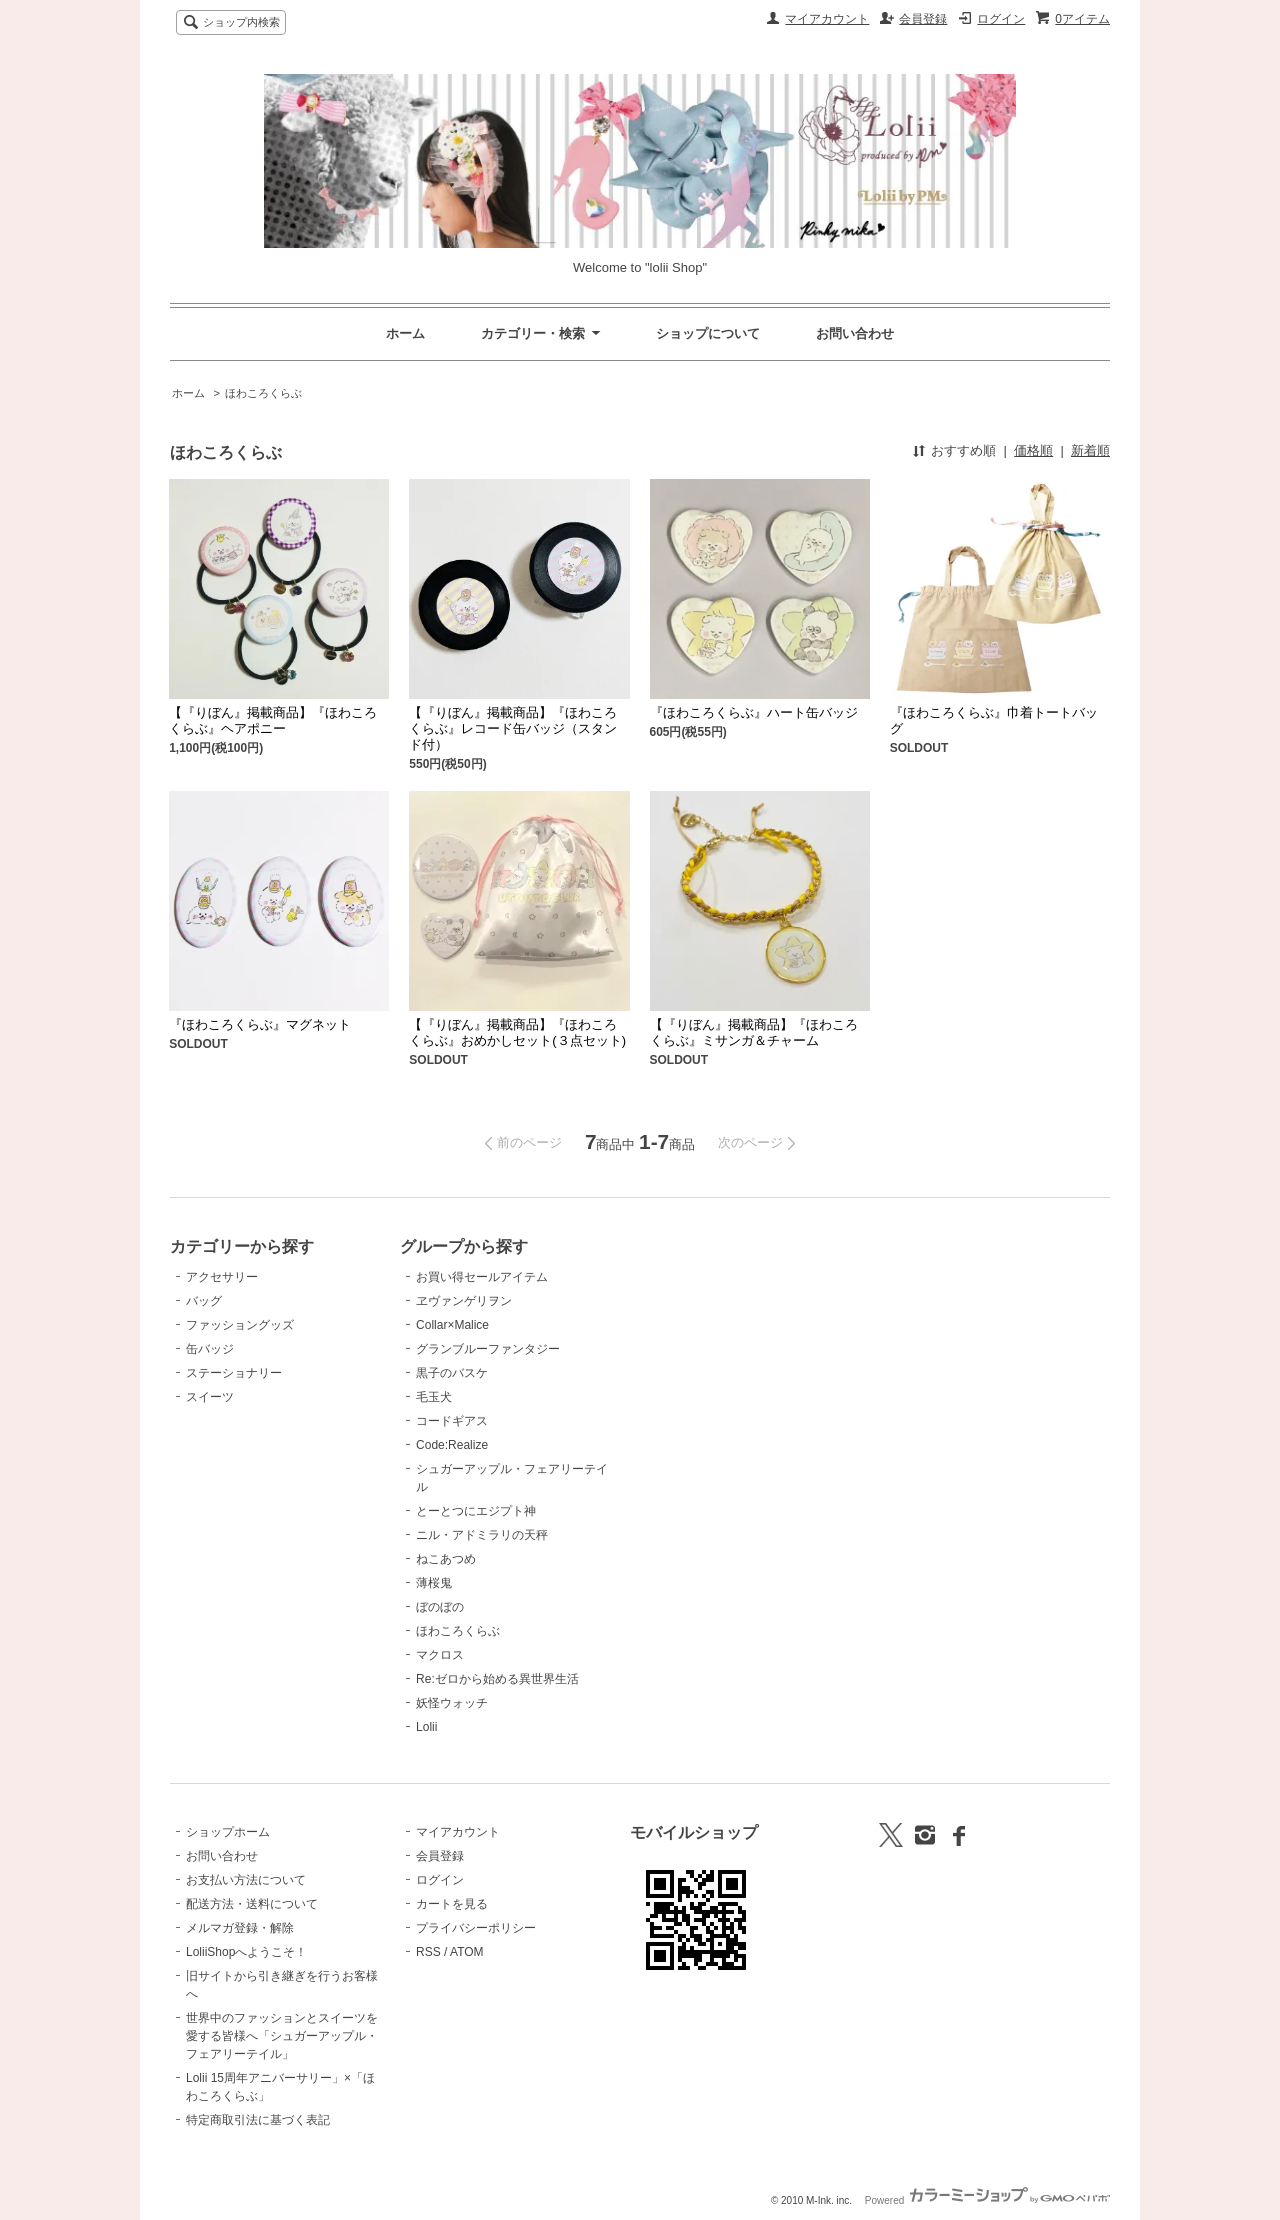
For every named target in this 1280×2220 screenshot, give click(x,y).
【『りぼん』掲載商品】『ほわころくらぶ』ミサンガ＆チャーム (754, 1032)
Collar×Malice (452, 1325)
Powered (987, 2200)
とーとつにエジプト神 (476, 1511)
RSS (428, 1952)
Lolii (426, 1727)
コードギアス (452, 1421)
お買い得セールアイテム (482, 1277)
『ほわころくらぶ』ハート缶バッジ (754, 712)
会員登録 (923, 19)
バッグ (204, 1301)
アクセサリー (222, 1277)
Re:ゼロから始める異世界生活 (497, 1679)
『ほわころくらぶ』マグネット (260, 1024)
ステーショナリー (234, 1373)
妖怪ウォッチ (452, 1703)
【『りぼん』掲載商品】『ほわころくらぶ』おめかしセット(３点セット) (517, 1032)
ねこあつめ (446, 1559)
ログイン (1001, 19)
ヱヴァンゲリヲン (464, 1301)
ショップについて (708, 333)
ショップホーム (228, 1832)
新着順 (1090, 450)
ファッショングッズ (240, 1325)
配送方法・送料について (252, 1904)
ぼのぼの (440, 1607)
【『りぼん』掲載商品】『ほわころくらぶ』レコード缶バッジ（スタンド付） (513, 728)
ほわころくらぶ (263, 393)
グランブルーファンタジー (488, 1349)
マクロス (440, 1655)
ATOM (467, 1952)
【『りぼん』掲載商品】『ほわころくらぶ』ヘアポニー (273, 720)
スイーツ (210, 1397)
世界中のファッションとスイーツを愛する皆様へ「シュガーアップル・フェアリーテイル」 (282, 2036)
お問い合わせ (855, 333)
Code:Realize (452, 1445)
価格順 (1033, 450)
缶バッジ (210, 1349)
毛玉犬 (434, 1397)
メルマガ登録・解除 (240, 1928)
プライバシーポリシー (476, 1928)
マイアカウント (827, 19)
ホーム (405, 333)
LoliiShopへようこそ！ (246, 1952)
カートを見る (452, 1904)
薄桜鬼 (434, 1583)
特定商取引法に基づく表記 (258, 2120)
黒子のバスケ (452, 1373)
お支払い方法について (246, 1880)
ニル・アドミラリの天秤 (482, 1535)
